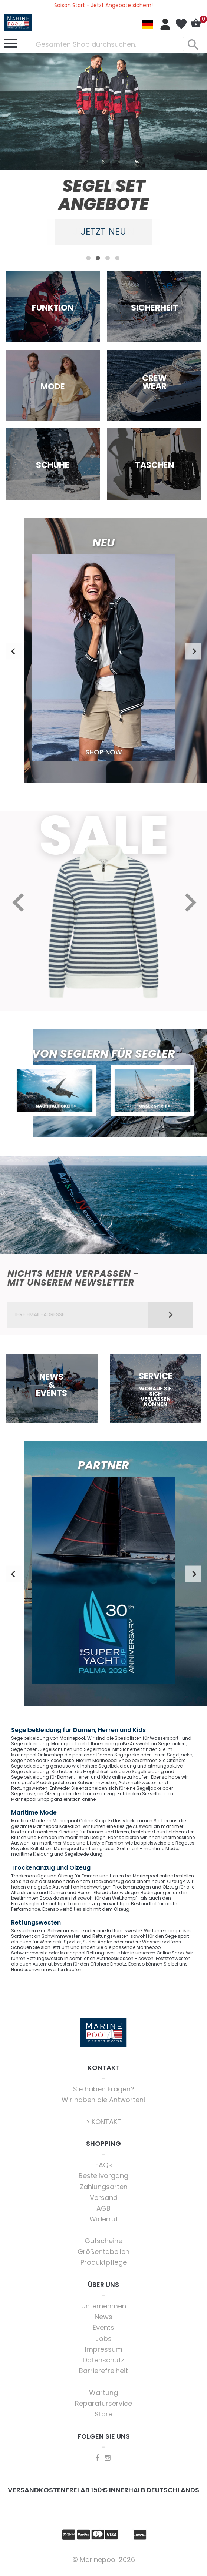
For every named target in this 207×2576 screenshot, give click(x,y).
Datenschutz (103, 2360)
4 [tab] (117, 258)
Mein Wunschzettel (181, 24)
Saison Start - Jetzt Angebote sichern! (103, 5)
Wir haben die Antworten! (104, 2100)
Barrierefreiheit (103, 2371)
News (103, 2317)
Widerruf (103, 2219)
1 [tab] (88, 258)
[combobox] (107, 44)
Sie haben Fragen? (103, 2089)
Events (103, 2328)
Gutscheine (103, 2241)
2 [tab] (98, 258)
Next (193, 651)
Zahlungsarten (104, 2187)
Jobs (103, 2339)
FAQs (103, 2165)
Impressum (103, 2350)
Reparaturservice (103, 2404)
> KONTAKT (103, 2122)
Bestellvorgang (103, 2176)
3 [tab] (107, 258)
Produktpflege (103, 2263)
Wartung (103, 2393)
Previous (14, 651)
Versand (104, 2198)
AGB (103, 2209)
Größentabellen (103, 2252)
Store (103, 2414)
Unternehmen (103, 2306)
